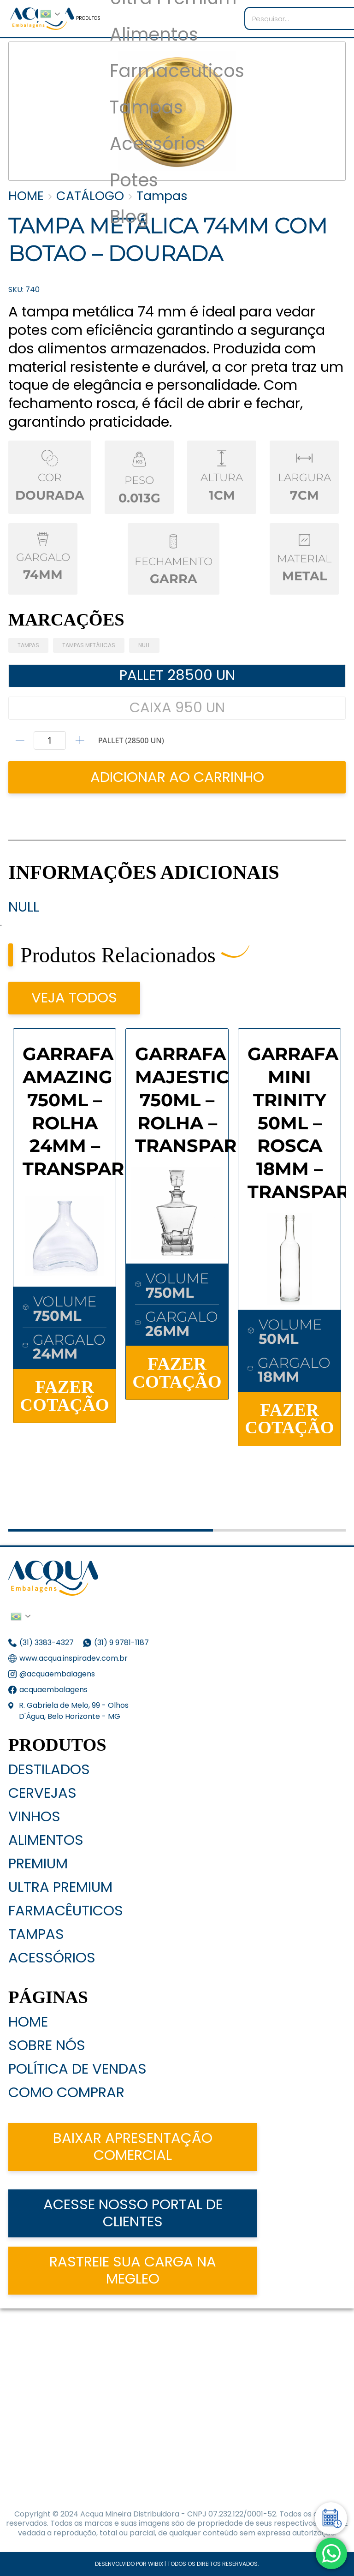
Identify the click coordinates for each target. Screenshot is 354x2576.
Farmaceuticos (177, 71)
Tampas (146, 107)
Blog (129, 217)
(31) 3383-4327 (46, 1642)
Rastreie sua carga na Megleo (132, 2270)
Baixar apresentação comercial (132, 2146)
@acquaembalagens (57, 1674)
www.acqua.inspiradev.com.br (73, 1658)
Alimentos (154, 35)
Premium (38, 1863)
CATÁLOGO (90, 195)
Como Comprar (66, 2092)
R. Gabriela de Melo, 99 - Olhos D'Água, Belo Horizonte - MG (74, 1711)
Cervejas (42, 1793)
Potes (134, 180)
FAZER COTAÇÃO (64, 1395)
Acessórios (158, 144)
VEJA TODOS (74, 998)
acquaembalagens (53, 1689)
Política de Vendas (77, 2069)
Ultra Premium (60, 1887)
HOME (26, 195)
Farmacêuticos (65, 1910)
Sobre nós (46, 2045)
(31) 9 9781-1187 (122, 1642)
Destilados (49, 1769)
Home (28, 2022)
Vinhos (34, 1816)
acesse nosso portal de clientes (133, 2212)
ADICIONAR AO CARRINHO (177, 777)
